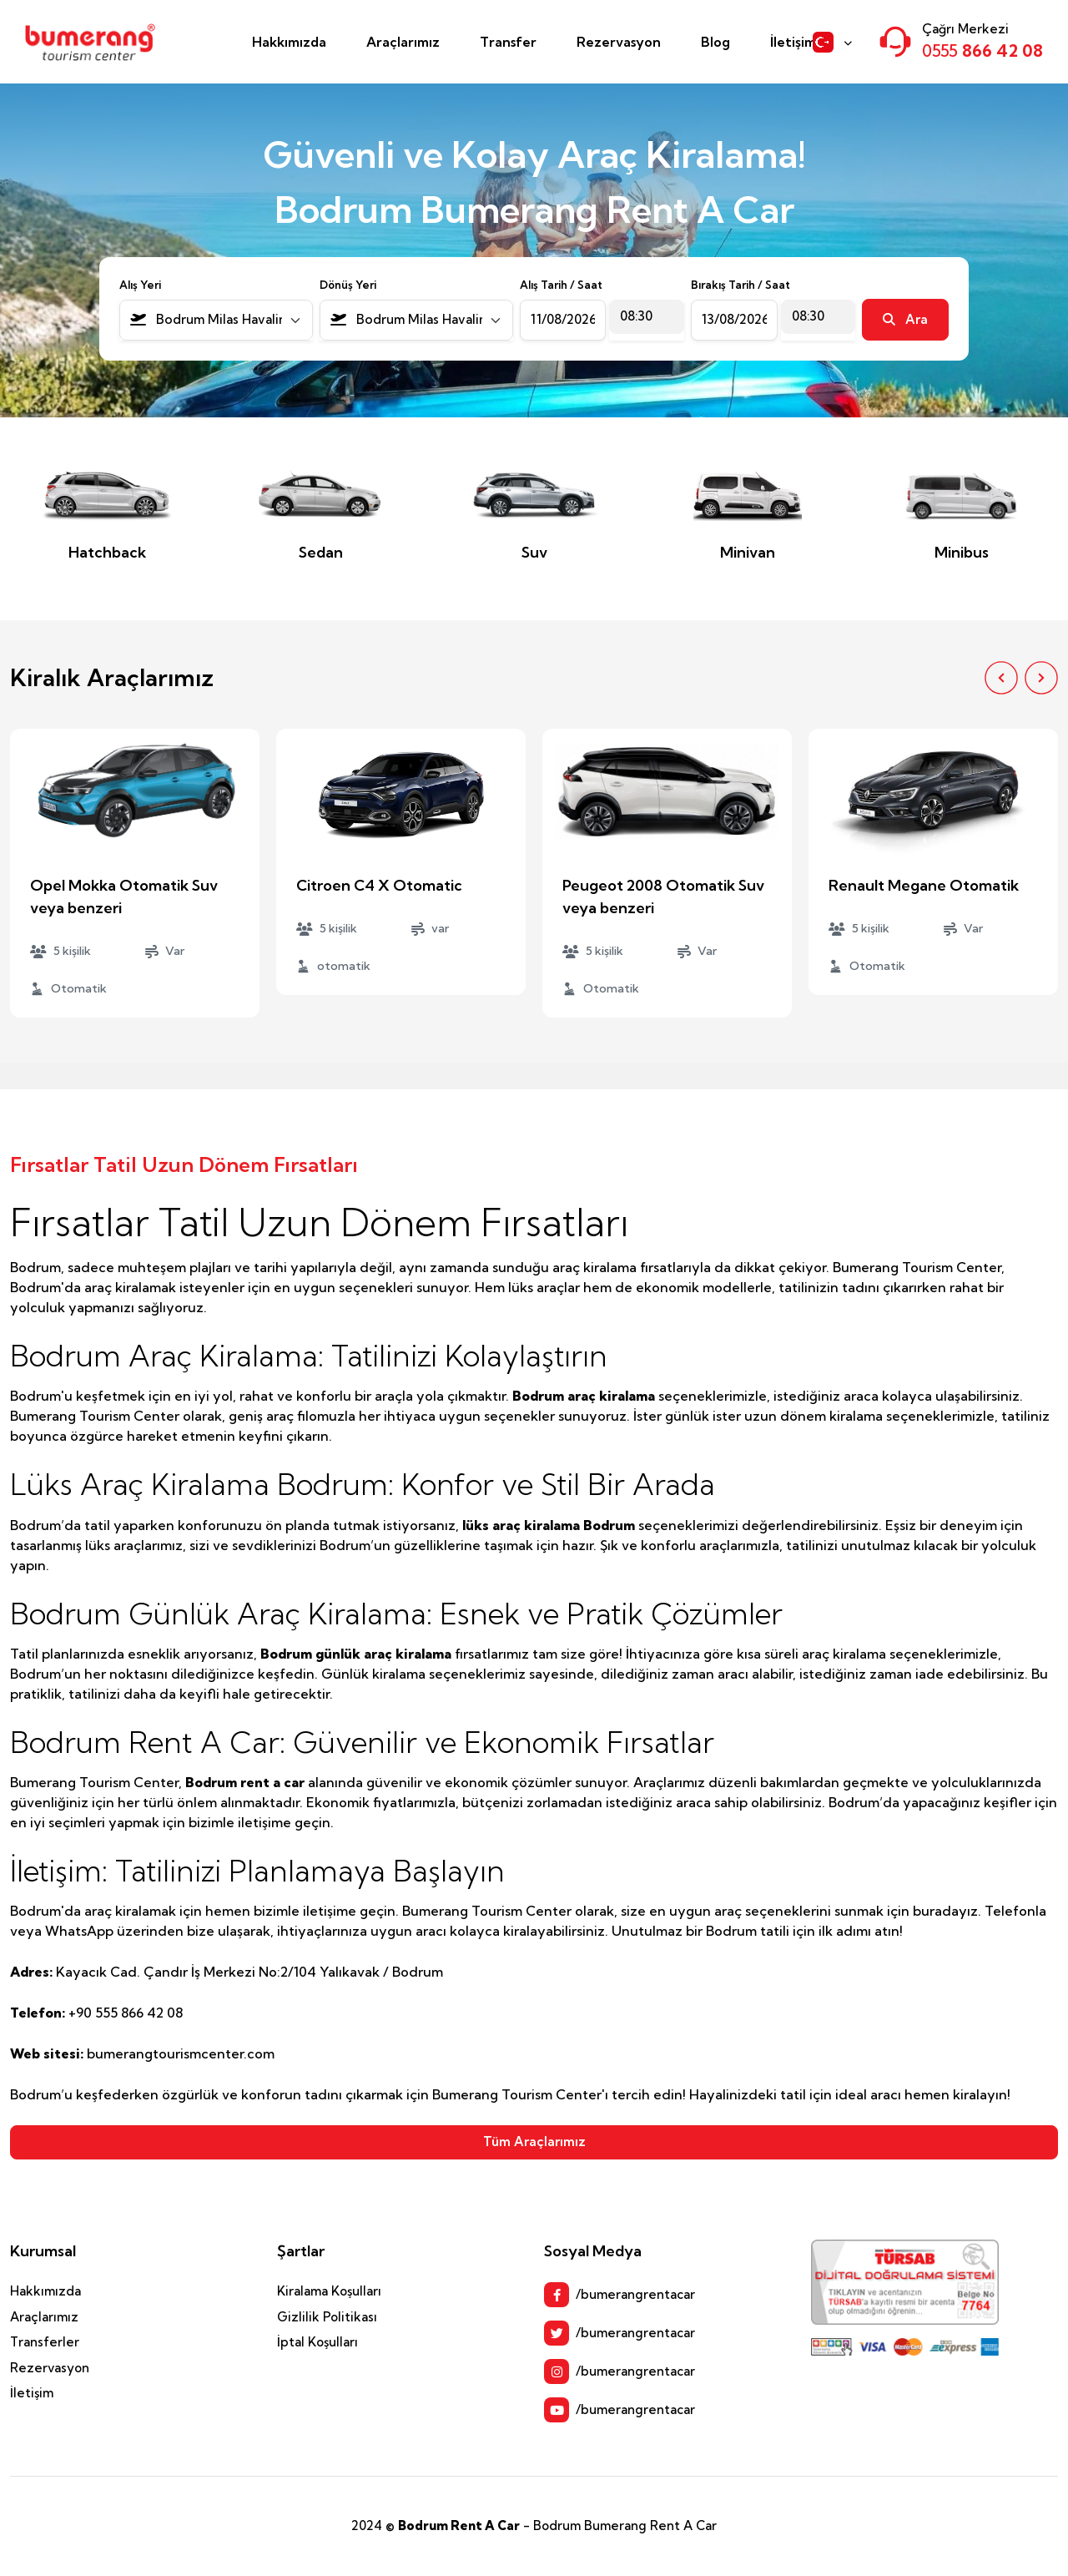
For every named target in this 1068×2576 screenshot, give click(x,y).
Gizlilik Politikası (327, 2317)
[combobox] (216, 320)
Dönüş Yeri (348, 284)
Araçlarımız (403, 41)
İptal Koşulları (317, 2342)
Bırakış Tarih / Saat (740, 284)
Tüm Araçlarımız (534, 2141)
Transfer (508, 41)
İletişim (793, 41)
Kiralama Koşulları (329, 2291)
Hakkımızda (289, 41)
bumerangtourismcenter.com (181, 2053)
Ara (905, 319)
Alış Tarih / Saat (561, 284)
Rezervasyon (619, 41)
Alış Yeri (140, 284)
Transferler (44, 2342)
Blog (715, 41)
